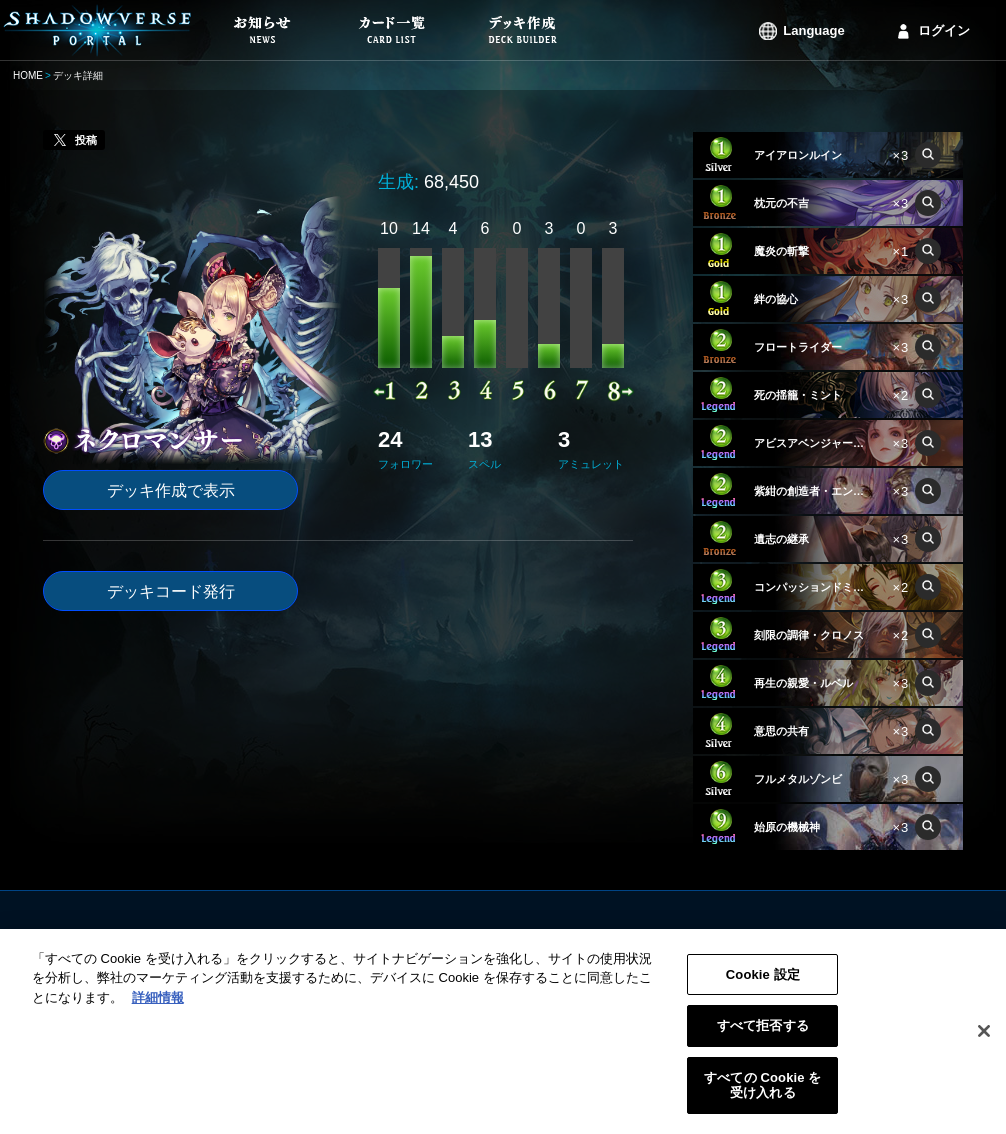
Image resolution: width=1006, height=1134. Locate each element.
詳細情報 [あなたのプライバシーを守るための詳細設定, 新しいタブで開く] (158, 1008)
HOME (28, 75)
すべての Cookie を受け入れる (762, 1096)
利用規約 (629, 938)
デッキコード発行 (171, 591)
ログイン (944, 30)
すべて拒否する (763, 1037)
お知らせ (387, 938)
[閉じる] (984, 1043)
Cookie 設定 (763, 985)
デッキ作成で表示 (171, 490)
